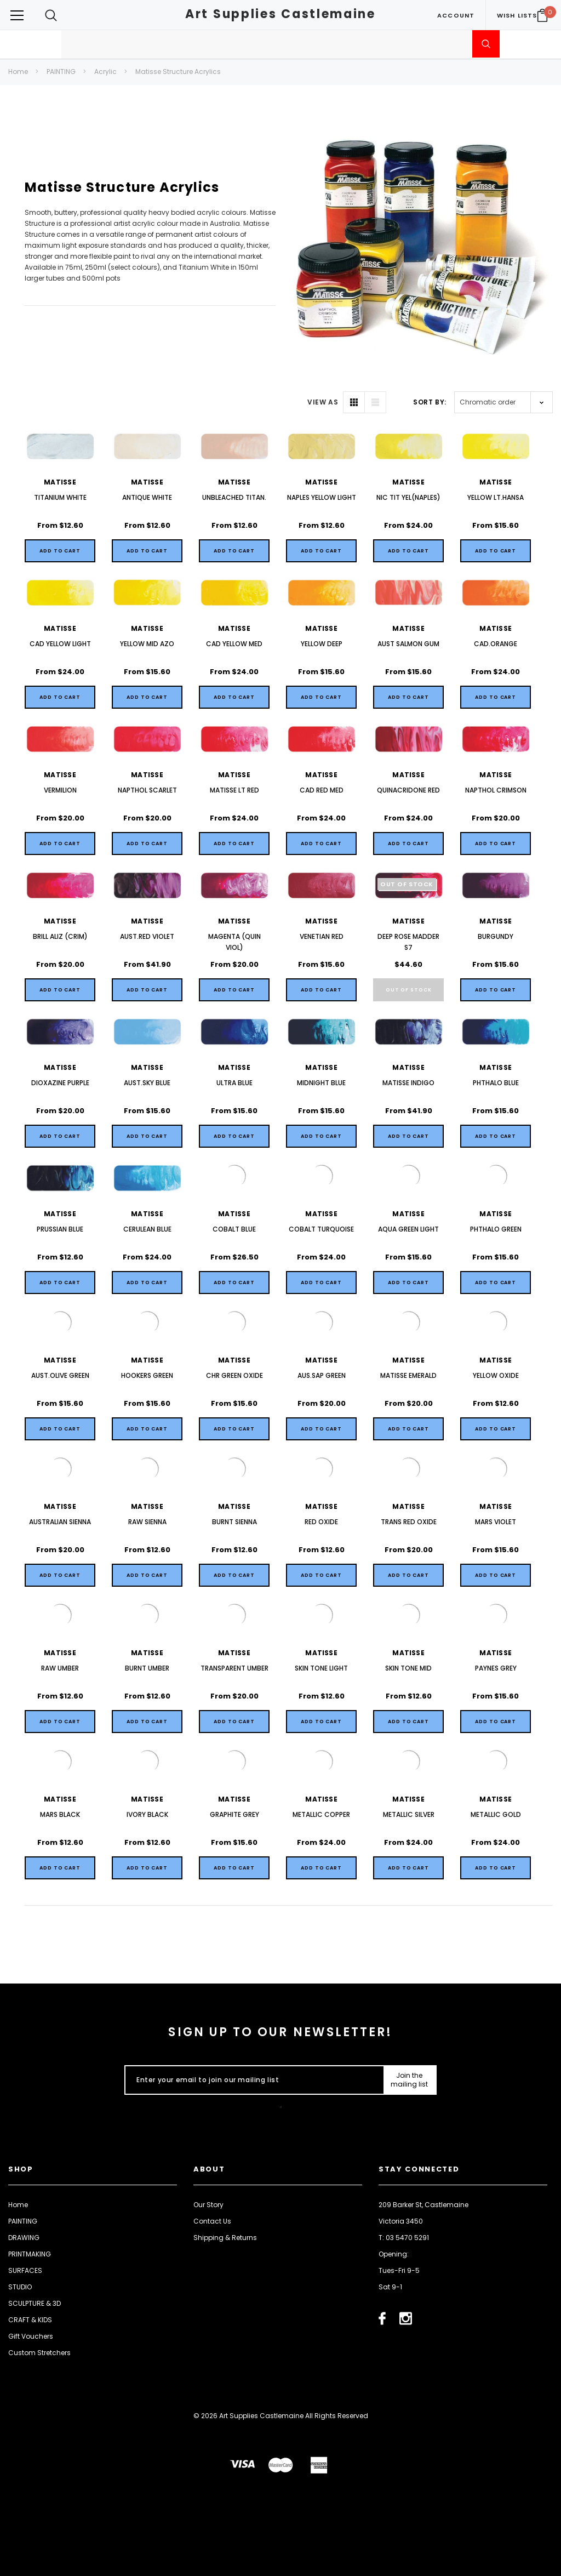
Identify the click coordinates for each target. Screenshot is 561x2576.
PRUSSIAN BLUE (60, 1229)
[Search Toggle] (51, 15)
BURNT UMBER (147, 1668)
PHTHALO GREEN (496, 1229)
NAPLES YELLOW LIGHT (321, 497)
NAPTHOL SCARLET (147, 790)
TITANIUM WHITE (60, 497)
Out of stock (409, 990)
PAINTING (61, 71)
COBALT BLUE (234, 1229)
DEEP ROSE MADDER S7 (408, 942)
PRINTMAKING (29, 2254)
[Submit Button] (409, 2080)
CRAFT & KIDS (30, 2319)
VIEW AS (322, 402)
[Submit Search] (486, 44)
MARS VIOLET (495, 1521)
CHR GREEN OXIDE (234, 1375)
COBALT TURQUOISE (321, 1229)
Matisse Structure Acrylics (178, 71)
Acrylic (105, 71)
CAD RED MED (322, 790)
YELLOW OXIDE (496, 1375)
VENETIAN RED (322, 936)
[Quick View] (60, 550)
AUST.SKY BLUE (147, 1082)
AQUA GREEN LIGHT (408, 1229)
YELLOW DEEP (321, 643)
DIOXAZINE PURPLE (60, 1082)
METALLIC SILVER (408, 1814)
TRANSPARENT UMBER (234, 1668)
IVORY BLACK (147, 1814)
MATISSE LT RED (234, 790)
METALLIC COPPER (321, 1814)
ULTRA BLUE (234, 1082)
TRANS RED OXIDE (409, 1521)
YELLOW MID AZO (147, 643)
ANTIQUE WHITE (147, 497)
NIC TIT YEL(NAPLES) (408, 497)
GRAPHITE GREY (234, 1814)
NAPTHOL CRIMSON (495, 790)
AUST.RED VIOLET (147, 936)
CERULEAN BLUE (147, 1229)
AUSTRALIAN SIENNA (60, 1521)
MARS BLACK (60, 1814)
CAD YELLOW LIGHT (60, 643)
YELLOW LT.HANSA (495, 497)
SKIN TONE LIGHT (321, 1668)
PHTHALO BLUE (496, 1082)
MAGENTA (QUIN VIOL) (234, 942)
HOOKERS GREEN (147, 1375)
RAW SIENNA (147, 1521)
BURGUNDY (495, 936)
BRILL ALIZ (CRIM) (60, 936)
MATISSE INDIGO (408, 1082)
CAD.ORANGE (495, 643)
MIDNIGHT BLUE (321, 1082)
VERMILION (60, 790)
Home (18, 71)
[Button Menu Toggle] (17, 15)
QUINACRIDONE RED (408, 790)
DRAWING (23, 2237)
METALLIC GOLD (496, 1814)
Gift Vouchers (30, 2336)
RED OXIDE (321, 1521)
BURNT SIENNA (234, 1521)
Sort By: (429, 402)
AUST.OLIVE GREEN (60, 1375)
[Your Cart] (542, 15)
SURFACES (25, 2270)
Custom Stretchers (39, 2352)
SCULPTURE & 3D (34, 2303)
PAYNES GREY (496, 1668)
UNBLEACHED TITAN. (234, 497)
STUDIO (20, 2287)
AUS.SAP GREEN (321, 1375)
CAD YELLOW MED (234, 643)
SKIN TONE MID (408, 1668)
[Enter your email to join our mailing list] (251, 2080)
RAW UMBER (60, 1668)
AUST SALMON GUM (408, 643)
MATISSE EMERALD (408, 1375)
